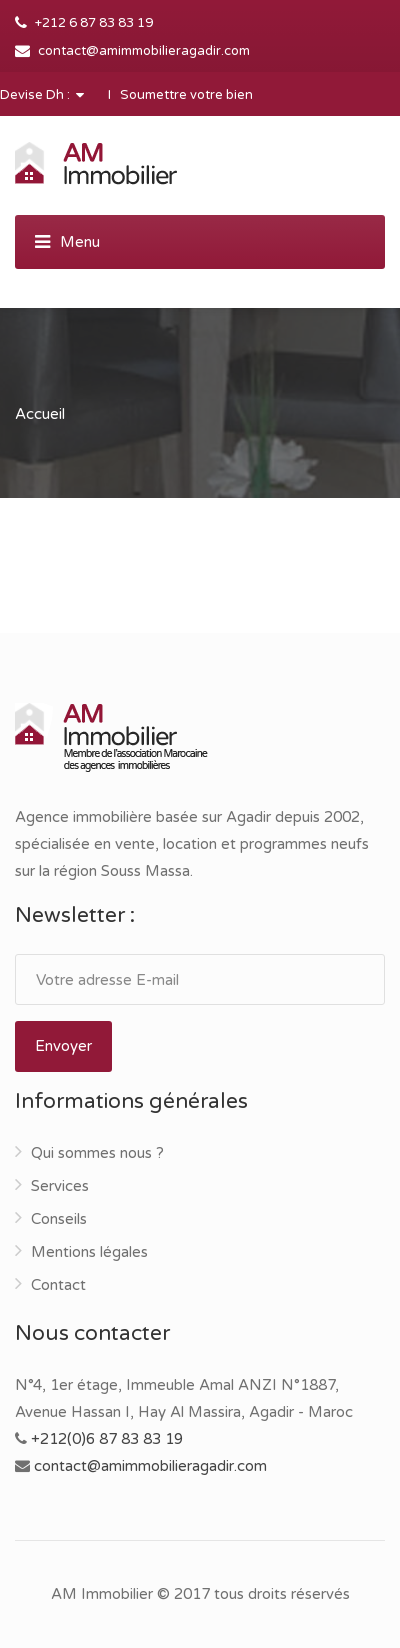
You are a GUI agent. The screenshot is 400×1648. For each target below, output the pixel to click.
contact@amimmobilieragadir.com (144, 51)
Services (60, 1186)
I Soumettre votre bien (180, 95)
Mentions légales (89, 1252)
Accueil (40, 414)
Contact (58, 1285)
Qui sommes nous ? (97, 1153)
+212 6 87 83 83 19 (94, 23)
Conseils (59, 1219)
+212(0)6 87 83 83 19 (107, 1439)
